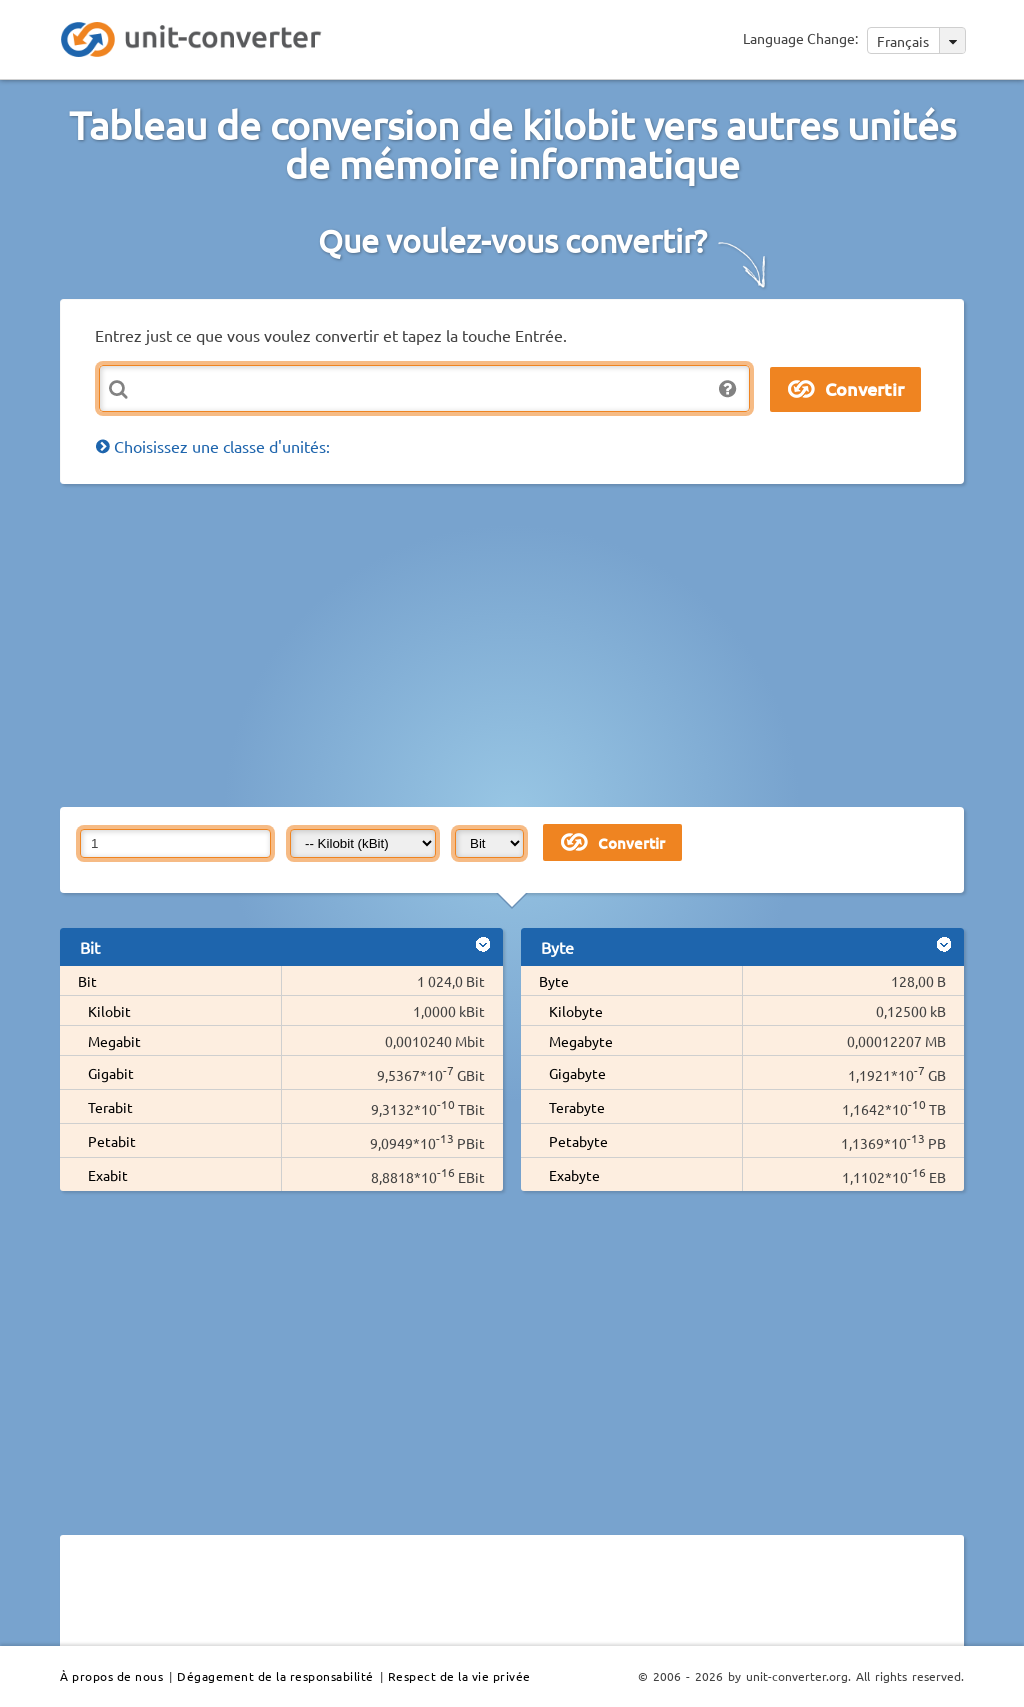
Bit (87, 981)
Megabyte (581, 1041)
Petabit (112, 1141)
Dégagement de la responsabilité (275, 1676)
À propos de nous (111, 1676)
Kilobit (109, 1011)
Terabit (110, 1107)
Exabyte (574, 1175)
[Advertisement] (542, 644)
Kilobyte (576, 1011)
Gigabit (111, 1073)
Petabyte (578, 1141)
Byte (554, 981)
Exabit (108, 1175)
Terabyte (577, 1107)
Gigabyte (577, 1073)
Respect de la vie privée (459, 1676)
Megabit (114, 1041)
